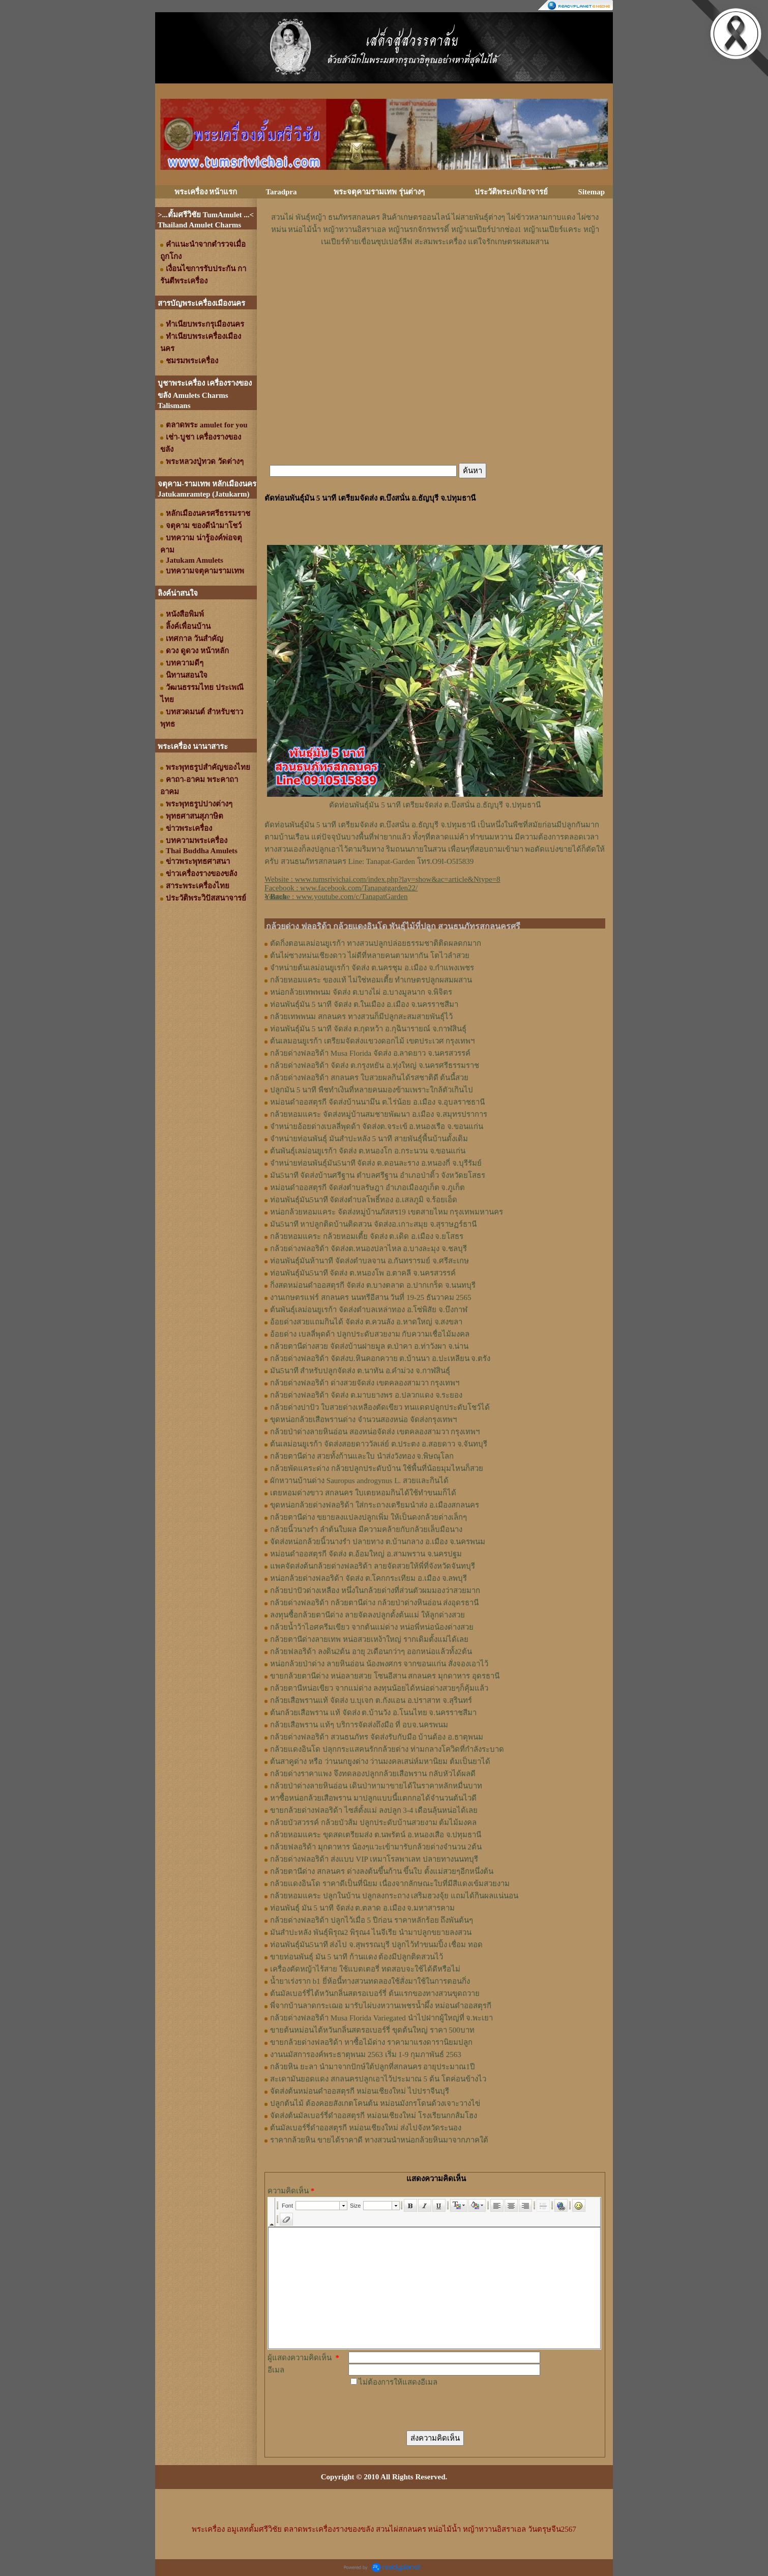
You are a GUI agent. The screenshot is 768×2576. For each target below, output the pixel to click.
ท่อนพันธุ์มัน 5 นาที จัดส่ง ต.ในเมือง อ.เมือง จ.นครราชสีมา (364, 1004)
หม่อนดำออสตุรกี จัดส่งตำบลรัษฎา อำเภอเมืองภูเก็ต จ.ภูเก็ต (367, 1187)
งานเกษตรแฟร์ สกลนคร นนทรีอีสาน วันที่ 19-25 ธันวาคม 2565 (370, 1297)
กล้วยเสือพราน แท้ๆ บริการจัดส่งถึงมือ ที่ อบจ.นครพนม (359, 1725)
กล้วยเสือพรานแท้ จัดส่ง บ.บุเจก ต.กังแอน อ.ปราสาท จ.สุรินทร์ (371, 1700)
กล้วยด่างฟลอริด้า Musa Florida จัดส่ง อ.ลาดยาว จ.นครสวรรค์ (370, 1053)
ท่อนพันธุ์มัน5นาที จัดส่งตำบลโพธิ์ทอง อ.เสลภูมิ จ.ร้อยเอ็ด (363, 1200)
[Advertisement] (435, 278)
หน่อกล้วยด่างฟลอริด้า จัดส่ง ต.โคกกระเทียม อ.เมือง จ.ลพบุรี (368, 1578)
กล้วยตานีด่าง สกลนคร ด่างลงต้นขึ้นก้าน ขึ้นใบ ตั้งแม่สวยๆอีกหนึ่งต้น (381, 1871)
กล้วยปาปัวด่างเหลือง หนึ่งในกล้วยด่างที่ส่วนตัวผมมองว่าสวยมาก (375, 1590)
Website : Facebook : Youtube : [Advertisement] (382, 888)
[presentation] (425, 2408)
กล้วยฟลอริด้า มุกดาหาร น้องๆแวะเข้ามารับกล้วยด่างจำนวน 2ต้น (376, 1847)
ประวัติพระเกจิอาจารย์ (511, 192)
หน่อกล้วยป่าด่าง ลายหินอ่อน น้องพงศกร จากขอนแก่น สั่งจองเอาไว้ (379, 1664)
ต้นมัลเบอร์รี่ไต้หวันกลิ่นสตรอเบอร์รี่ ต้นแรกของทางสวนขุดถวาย (375, 1993)
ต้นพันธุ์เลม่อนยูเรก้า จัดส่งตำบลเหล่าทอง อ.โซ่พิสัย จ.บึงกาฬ (368, 1310)
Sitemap (591, 192)
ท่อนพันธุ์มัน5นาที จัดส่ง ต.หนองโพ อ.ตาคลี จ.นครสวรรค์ (363, 1273)
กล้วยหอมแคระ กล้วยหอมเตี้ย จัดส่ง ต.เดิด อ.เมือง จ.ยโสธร (366, 1236)
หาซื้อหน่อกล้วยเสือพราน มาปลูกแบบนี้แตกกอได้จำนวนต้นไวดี (373, 1798)
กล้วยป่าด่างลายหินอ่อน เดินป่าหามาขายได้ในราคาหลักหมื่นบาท (376, 1786)
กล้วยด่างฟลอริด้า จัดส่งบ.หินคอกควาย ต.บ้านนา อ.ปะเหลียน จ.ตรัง (380, 1358)
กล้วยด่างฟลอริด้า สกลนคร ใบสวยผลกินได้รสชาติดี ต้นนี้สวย (369, 1078)
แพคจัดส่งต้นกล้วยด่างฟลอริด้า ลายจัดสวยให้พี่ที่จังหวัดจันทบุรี (372, 1566)
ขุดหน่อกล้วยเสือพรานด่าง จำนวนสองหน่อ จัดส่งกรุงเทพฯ (363, 1419)
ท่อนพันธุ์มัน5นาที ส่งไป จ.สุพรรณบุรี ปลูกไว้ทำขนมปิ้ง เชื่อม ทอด (376, 1945)
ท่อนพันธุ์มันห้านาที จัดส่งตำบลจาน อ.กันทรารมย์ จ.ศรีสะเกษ (369, 1261)
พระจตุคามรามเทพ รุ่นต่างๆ (379, 192)
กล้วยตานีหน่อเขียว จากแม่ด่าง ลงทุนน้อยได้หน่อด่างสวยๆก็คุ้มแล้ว (379, 1688)
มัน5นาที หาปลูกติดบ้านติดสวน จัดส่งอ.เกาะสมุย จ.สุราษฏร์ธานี (373, 1224)
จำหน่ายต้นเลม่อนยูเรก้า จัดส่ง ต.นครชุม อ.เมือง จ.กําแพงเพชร (372, 968)
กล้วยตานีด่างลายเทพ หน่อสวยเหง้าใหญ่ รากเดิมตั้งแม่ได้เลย (369, 1639)
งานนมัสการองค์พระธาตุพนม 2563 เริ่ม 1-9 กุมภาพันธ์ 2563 (365, 2054)
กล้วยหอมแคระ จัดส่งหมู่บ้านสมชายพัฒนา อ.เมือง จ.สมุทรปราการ (378, 1114)
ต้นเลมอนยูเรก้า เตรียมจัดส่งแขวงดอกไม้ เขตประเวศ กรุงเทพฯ (372, 1041)
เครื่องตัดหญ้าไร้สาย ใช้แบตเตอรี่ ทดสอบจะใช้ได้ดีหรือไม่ (365, 1969)
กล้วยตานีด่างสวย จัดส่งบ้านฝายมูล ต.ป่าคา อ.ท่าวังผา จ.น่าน (369, 1346)
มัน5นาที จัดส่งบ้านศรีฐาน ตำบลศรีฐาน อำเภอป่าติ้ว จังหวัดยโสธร (377, 1175)
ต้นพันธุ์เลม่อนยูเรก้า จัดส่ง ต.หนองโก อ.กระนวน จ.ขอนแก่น (367, 1151)
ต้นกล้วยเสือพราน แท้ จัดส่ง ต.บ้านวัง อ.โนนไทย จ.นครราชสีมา (373, 1713)
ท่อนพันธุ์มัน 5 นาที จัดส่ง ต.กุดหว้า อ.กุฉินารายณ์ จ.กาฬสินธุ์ (368, 1029)
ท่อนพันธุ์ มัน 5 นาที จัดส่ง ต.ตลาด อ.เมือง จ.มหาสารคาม (362, 1908)
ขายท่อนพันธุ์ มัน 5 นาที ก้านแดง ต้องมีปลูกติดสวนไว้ (356, 1957)
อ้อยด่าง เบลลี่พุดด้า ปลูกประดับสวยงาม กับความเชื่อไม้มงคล (369, 1334)
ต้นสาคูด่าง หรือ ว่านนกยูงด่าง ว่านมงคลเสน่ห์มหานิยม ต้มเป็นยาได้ (380, 1761)
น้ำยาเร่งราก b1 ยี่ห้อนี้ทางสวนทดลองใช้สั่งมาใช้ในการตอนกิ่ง (370, 1981)
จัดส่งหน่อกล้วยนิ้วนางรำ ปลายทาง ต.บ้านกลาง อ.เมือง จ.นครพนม (377, 1542)
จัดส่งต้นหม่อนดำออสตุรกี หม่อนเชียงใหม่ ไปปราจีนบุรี (359, 2091)
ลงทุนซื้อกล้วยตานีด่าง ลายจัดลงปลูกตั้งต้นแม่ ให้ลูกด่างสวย (367, 1615)
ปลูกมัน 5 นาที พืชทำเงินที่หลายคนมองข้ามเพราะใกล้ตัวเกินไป (371, 1090)
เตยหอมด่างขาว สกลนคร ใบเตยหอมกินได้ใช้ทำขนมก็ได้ (363, 1493)
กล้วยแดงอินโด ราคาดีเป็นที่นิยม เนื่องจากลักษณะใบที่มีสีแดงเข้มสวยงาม (390, 1883)
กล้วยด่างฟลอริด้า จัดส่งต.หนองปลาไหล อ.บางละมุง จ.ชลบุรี (368, 1248)
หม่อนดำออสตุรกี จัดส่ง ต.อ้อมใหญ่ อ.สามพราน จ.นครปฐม (366, 1554)
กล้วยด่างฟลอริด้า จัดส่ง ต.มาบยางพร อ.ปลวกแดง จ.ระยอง (366, 1395)
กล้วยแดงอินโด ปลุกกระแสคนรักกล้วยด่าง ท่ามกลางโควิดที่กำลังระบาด (387, 1749)
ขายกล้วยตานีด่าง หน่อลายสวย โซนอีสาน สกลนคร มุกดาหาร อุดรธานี (384, 1676)
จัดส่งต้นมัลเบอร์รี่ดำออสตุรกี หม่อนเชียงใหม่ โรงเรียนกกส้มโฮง (373, 2115)
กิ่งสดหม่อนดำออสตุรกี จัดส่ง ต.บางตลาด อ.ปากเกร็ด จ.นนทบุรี (373, 1285)
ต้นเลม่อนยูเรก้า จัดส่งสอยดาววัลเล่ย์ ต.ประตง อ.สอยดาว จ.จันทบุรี (378, 1444)
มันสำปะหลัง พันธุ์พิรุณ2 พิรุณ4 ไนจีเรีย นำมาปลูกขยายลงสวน (370, 1932)
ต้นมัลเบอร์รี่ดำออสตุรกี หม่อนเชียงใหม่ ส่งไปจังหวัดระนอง (365, 2128)
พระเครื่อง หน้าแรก (206, 192)
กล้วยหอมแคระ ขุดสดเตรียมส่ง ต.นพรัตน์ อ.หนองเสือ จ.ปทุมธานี (375, 1835)
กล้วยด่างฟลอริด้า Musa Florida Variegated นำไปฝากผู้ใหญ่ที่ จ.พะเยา (381, 2018)
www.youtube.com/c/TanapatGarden (352, 896)
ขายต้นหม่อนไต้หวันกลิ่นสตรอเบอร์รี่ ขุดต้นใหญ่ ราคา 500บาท (372, 2030)
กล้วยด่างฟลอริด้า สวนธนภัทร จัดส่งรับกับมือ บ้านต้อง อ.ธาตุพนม (376, 1737)
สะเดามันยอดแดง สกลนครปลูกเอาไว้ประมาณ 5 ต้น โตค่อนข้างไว (378, 2079)
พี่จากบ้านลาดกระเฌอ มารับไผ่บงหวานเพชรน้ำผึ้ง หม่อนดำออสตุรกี (380, 2006)
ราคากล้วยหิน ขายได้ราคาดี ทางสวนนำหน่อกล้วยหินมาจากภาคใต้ (379, 2140)
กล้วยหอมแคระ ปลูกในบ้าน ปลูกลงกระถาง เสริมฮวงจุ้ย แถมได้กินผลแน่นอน (394, 1896)
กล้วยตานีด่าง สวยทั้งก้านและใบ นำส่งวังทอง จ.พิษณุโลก (362, 1456)
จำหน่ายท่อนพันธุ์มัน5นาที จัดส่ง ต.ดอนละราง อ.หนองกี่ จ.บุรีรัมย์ (376, 1163)
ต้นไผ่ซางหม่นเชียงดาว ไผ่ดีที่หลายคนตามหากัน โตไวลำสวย (369, 955)
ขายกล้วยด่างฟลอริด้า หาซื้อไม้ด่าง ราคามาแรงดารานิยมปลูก (371, 2042)
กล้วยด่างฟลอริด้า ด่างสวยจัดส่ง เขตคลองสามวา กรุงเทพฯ (364, 1383)
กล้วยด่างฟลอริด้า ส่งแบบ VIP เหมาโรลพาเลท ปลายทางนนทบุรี (374, 1859)
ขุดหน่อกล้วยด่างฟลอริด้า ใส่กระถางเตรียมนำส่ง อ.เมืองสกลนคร (374, 1505)
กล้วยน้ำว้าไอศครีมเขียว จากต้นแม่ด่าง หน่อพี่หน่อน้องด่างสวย (372, 1627)
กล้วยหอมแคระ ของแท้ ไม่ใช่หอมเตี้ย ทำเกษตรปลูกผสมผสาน (371, 980)
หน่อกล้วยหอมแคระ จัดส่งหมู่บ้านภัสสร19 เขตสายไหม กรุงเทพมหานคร (386, 1212)
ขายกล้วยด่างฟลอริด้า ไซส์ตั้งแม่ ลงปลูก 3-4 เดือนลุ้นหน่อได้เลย (374, 1810)
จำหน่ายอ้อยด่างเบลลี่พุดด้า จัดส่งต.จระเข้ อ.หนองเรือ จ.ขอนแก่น (376, 1126)
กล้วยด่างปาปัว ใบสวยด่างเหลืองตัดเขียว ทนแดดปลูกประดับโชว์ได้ (380, 1407)
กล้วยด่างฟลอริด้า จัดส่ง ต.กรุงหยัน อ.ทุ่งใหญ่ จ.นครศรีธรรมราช (374, 1065)
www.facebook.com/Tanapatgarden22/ (359, 888)
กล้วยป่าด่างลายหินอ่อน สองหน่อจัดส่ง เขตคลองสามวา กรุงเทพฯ (375, 1432)
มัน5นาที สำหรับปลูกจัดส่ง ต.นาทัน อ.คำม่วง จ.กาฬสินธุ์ (360, 1371)
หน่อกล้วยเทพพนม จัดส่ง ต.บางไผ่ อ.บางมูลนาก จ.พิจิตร (361, 992)
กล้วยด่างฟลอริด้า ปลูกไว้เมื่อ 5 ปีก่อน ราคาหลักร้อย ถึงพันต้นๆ (371, 1920)
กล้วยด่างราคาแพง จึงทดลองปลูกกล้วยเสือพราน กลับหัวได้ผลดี (373, 1774)
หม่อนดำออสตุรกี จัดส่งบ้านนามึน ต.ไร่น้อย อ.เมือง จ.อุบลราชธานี (377, 1102)
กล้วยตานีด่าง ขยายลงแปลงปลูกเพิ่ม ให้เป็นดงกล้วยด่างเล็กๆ (368, 1517)
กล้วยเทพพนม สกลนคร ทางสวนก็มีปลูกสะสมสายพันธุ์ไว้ (361, 1016)
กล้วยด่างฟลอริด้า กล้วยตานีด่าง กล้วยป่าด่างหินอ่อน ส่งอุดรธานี (374, 1603)
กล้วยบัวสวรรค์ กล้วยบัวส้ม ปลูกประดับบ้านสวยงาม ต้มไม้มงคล (373, 1822)
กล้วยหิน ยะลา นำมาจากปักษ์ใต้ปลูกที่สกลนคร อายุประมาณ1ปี (372, 2067)
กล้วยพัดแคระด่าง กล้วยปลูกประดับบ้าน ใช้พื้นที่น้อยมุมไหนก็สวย (376, 1468)
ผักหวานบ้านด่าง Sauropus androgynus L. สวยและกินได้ (359, 1481)
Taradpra (281, 192)
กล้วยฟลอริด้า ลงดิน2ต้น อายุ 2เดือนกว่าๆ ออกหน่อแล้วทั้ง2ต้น (371, 1651)
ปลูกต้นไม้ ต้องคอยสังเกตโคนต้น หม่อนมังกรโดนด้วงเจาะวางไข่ (375, 2103)
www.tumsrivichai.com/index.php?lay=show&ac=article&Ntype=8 (397, 879)
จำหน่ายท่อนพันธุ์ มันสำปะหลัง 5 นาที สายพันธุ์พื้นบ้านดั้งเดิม (369, 1139)
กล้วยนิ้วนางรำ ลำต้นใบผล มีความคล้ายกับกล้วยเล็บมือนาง (366, 1529)
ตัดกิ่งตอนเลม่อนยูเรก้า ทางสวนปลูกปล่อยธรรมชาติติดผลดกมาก (375, 943)
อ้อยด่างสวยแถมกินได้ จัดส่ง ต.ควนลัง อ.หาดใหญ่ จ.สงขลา (366, 1322)
